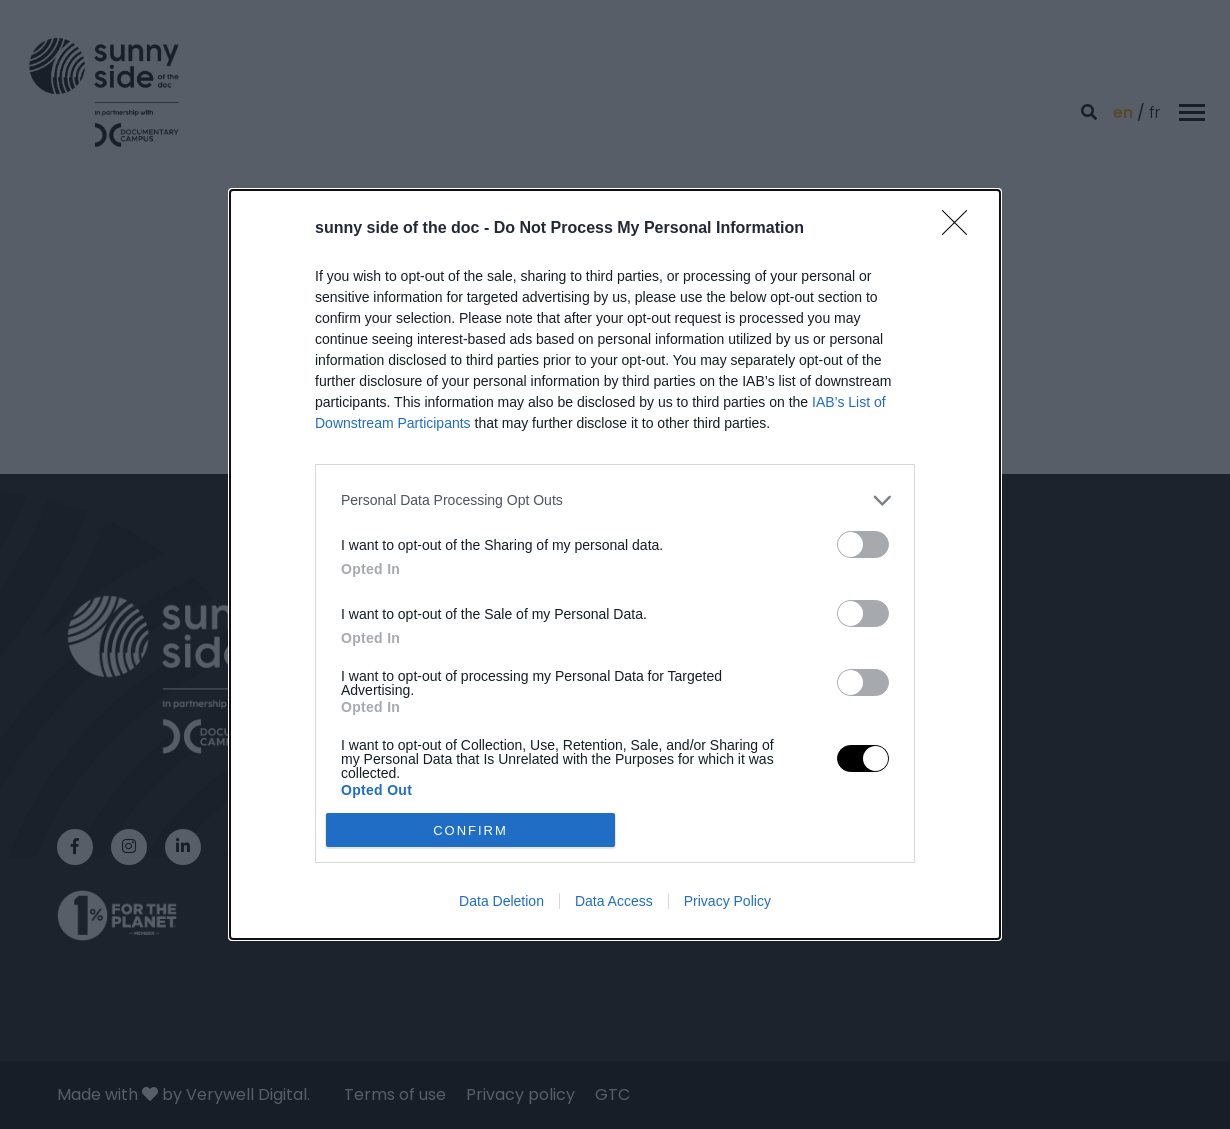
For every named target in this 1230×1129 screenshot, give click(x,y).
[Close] (961, 229)
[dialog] (615, 565)
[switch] (863, 544)
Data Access (614, 901)
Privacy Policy (727, 901)
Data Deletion (501, 901)
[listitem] (615, 500)
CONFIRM (470, 830)
